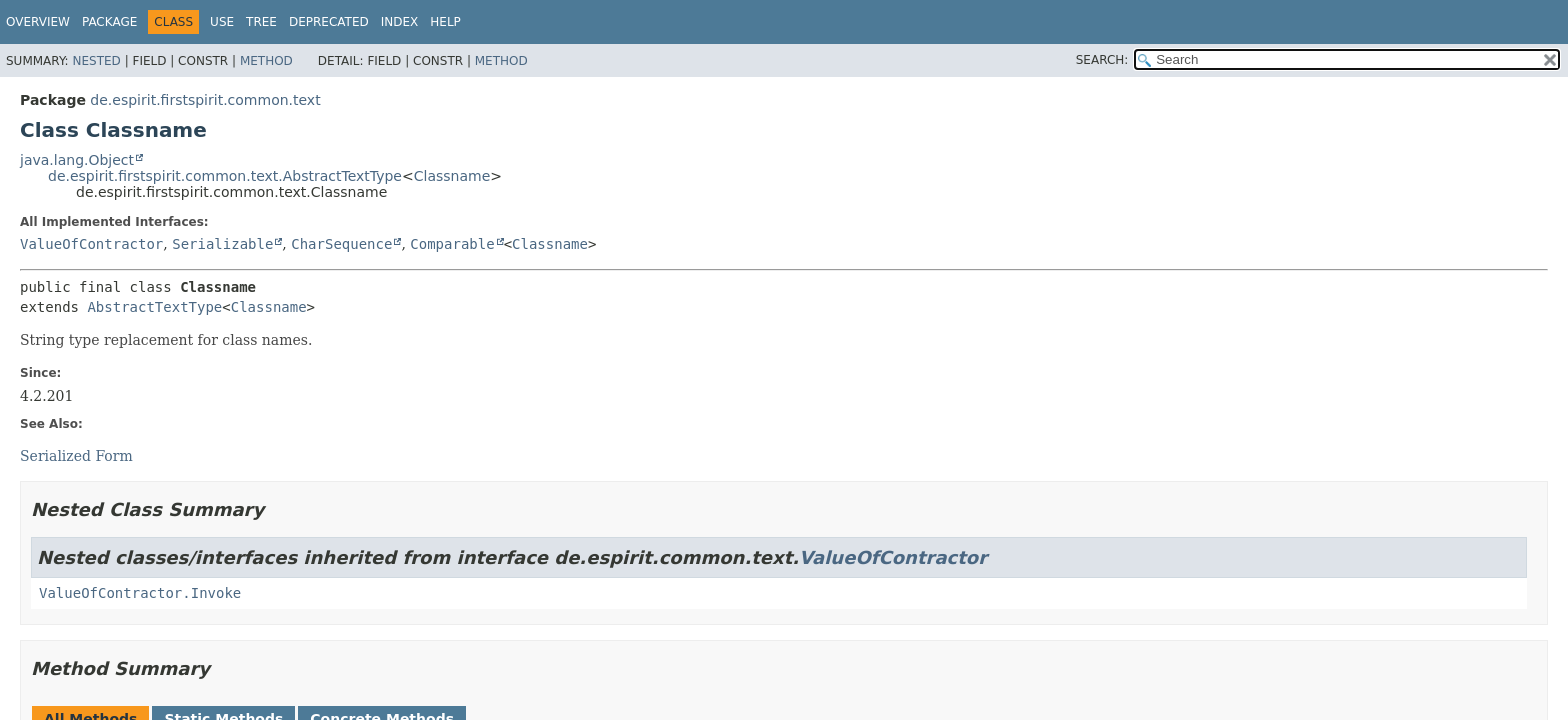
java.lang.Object (77, 160)
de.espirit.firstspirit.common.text (205, 100)
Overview (38, 22)
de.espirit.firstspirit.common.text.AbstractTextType (225, 176)
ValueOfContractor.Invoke (140, 593)
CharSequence (341, 244)
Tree (261, 22)
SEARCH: (1102, 60)
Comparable (452, 244)
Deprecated (329, 22)
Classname (452, 176)
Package (109, 22)
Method (266, 61)
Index (400, 22)
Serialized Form (76, 456)
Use (222, 22)
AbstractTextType (154, 307)
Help (445, 22)
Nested (96, 61)
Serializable (222, 244)
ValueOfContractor (91, 244)
